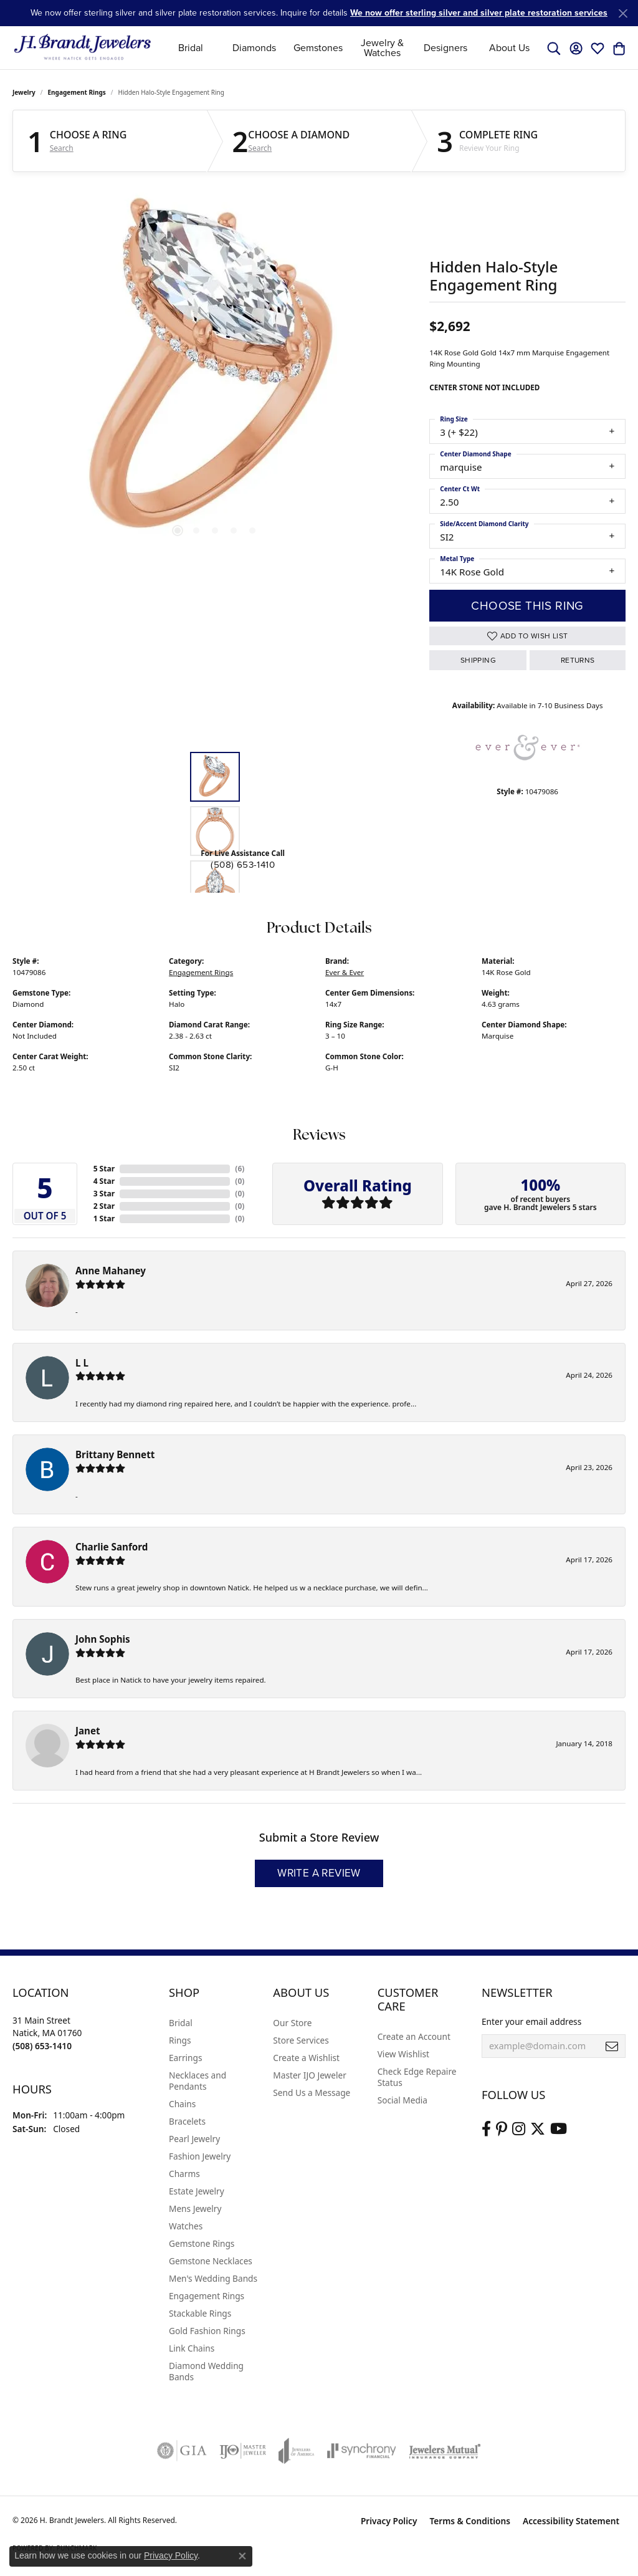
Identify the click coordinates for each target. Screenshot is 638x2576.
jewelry (24, 92)
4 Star (104, 1181)
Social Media (402, 2100)
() (239, 1168)
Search (62, 148)
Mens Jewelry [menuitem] (195, 2208)
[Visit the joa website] (297, 2450)
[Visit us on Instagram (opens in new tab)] (518, 2129)
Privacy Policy (389, 2521)
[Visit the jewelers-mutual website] (444, 2450)
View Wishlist (403, 2054)
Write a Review (319, 1873)
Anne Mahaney (110, 1270)
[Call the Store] (42, 2046)
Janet (87, 1730)
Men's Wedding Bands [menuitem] (213, 2278)
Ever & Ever (344, 972)
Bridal (190, 48)
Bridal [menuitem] (181, 2023)
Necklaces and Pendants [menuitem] (197, 2080)
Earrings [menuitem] (185, 2058)
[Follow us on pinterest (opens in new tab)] (501, 2129)
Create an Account (414, 2036)
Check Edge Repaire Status (417, 2076)
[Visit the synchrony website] (361, 2450)
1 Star (104, 1218)
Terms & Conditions (469, 2521)
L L (81, 1363)
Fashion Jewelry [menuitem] (200, 2156)
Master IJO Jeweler (309, 2075)
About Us (509, 48)
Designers (445, 48)
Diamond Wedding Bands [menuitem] (206, 2371)
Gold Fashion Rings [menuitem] (207, 2331)
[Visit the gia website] (182, 2450)
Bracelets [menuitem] (187, 2121)
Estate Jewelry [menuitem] (196, 2191)
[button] (554, 48)
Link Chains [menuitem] (191, 2348)
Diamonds (254, 48)
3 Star (104, 1193)
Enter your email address (531, 2021)
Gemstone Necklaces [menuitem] (210, 2261)
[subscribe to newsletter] (612, 2046)
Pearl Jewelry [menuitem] (194, 2139)
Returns (578, 660)
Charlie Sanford (111, 1546)
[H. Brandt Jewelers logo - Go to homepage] (82, 47)
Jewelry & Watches (382, 48)
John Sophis (102, 1639)
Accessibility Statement (571, 2521)
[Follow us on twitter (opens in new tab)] (537, 2129)
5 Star (104, 1168)
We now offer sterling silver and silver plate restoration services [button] (478, 12)
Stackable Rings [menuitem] (200, 2313)
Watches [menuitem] (185, 2226)
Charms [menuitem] (184, 2174)
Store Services (301, 2040)
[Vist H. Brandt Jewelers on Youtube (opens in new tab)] (558, 2129)
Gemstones (318, 48)
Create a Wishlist (306, 2058)
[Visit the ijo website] (242, 2450)
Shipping (478, 660)
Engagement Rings (77, 92)
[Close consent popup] (242, 2556)
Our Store (292, 2023)
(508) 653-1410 (243, 865)
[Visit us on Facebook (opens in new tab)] (486, 2129)
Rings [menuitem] (180, 2040)
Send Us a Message (311, 2092)
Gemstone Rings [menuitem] (201, 2243)
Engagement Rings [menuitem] (206, 2296)
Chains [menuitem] (182, 2104)
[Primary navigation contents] (350, 47)
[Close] (623, 13)
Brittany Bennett (115, 1454)
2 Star (104, 1206)
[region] (215, 372)
